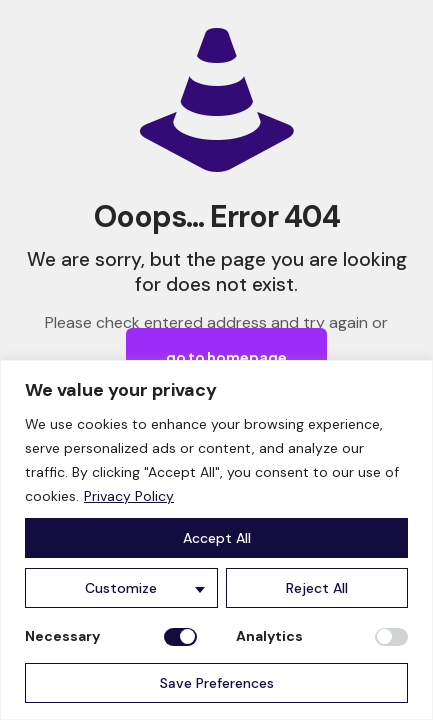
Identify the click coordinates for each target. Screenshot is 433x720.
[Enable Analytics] (391, 637)
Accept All (217, 538)
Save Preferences (217, 683)
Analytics (269, 636)
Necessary (62, 636)
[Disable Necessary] (180, 637)
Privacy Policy (129, 496)
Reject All (317, 588)
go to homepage (226, 357)
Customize (121, 588)
